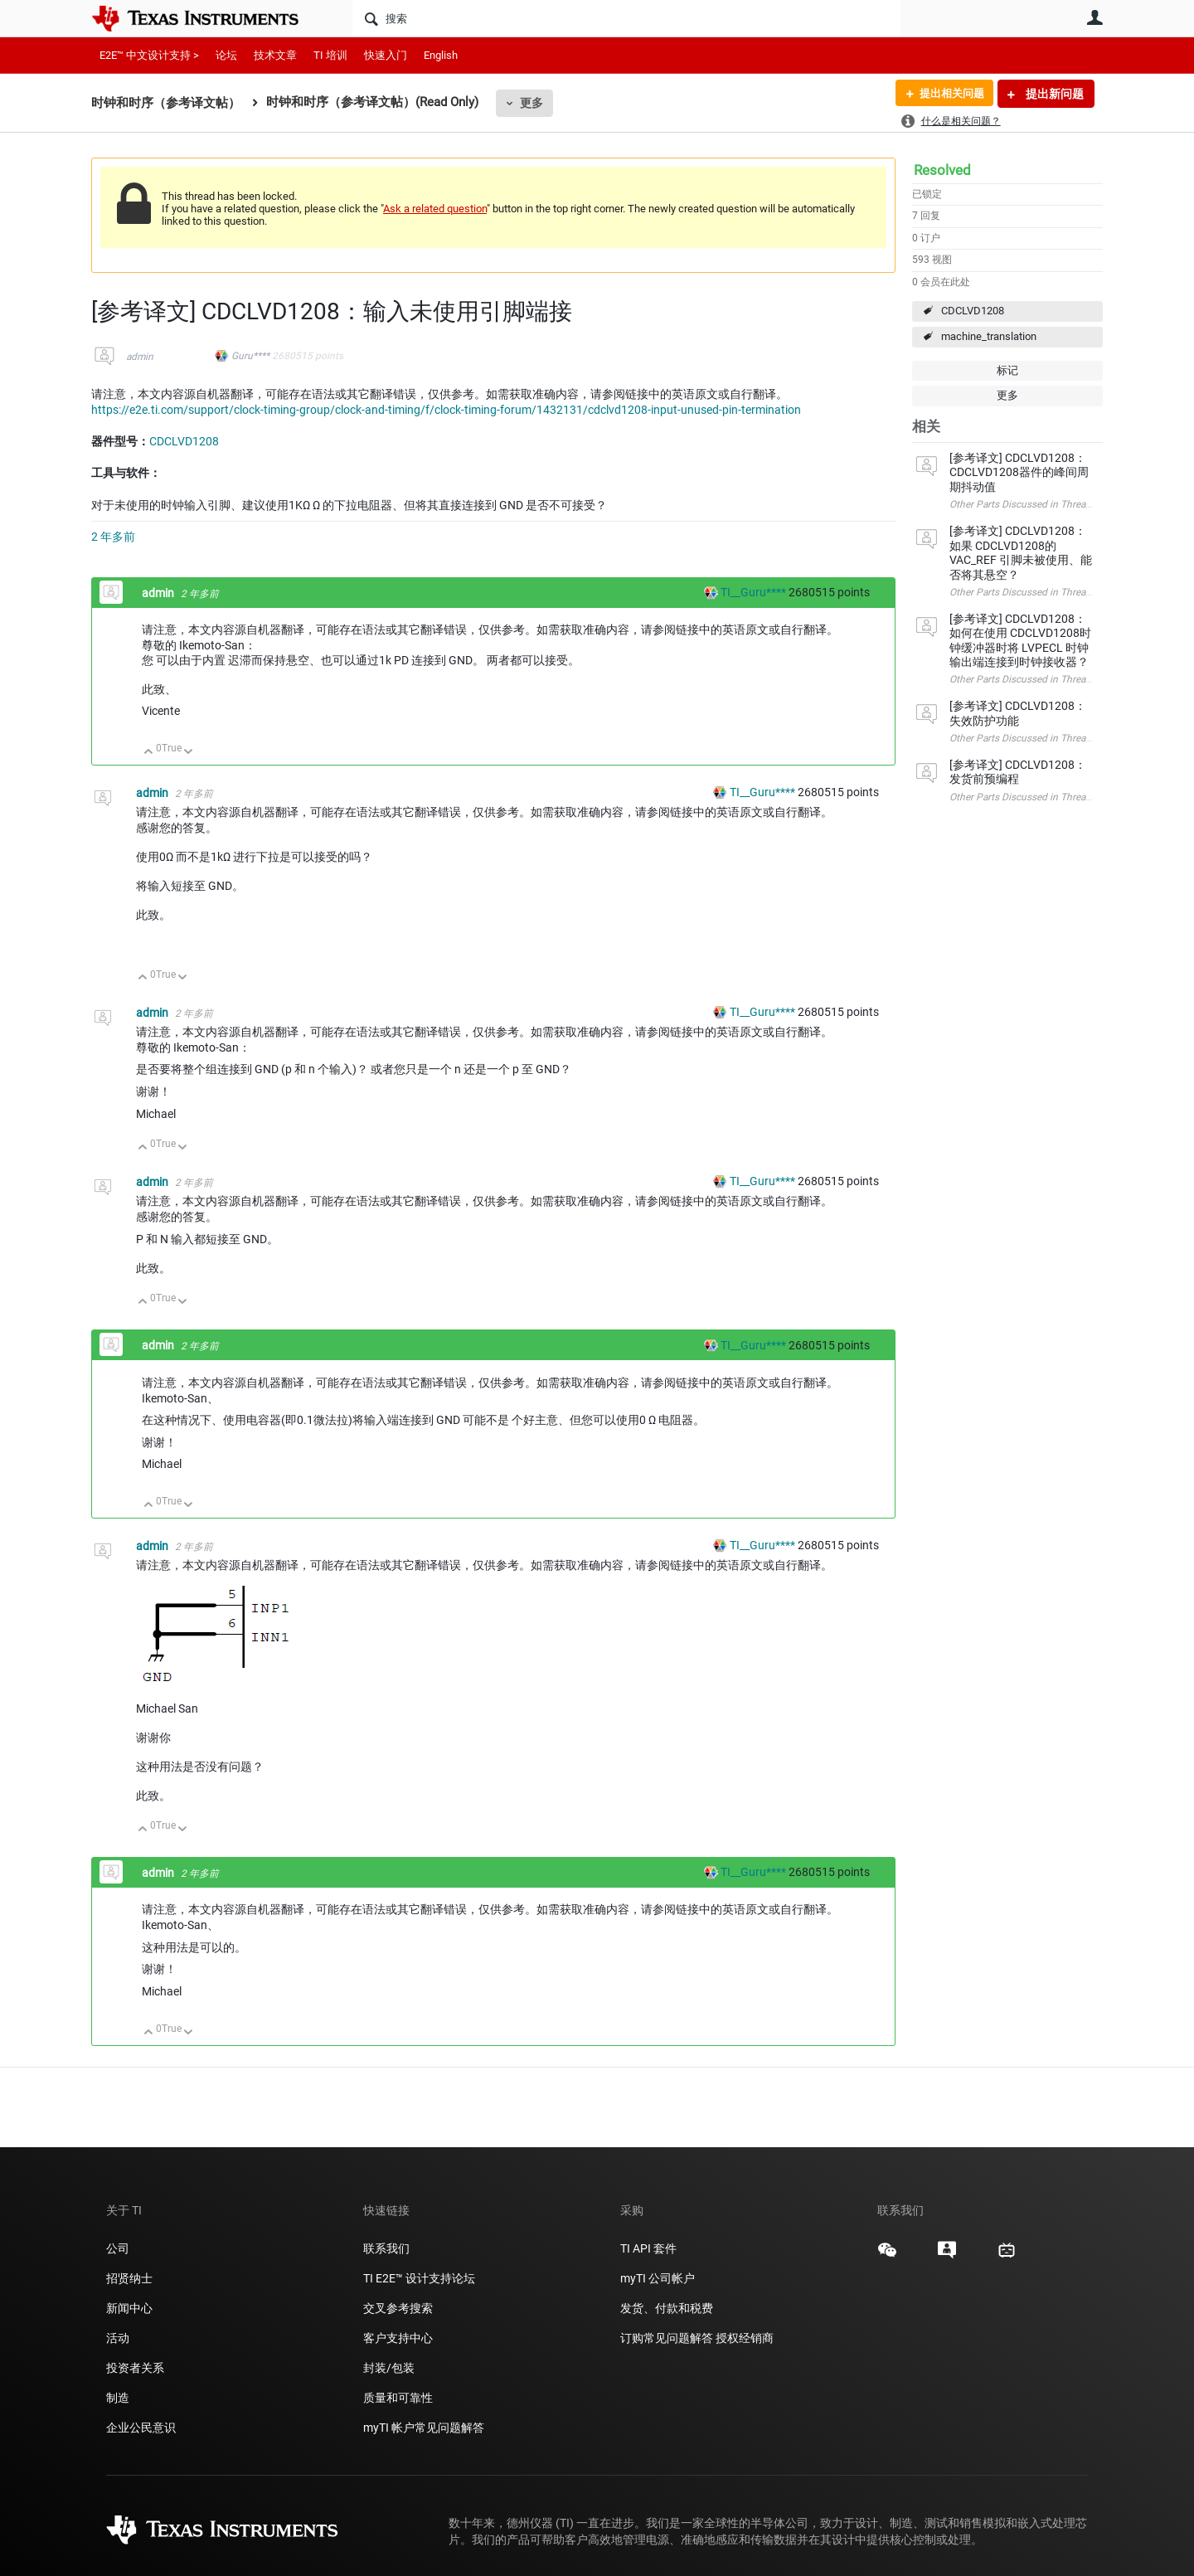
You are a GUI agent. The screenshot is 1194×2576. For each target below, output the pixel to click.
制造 (117, 2397)
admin (139, 356)
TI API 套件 (648, 2248)
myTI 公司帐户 (657, 2278)
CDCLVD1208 (972, 310)
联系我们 (386, 2248)
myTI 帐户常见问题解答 (423, 2427)
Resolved (942, 170)
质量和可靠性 (399, 2397)
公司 (117, 2248)
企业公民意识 (141, 2427)
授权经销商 (745, 2338)
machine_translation (988, 336)
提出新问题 (1053, 93)
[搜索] (626, 18)
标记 (1007, 370)
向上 (149, 753)
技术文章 (275, 55)
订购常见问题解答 (666, 2338)
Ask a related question (435, 208)
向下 (189, 753)
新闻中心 (129, 2308)
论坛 (226, 55)
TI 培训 (330, 55)
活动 (117, 2338)
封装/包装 (389, 2367)
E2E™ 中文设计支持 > (149, 55)
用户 (1094, 17)
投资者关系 (135, 2367)
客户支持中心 (398, 2338)
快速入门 (385, 55)
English (441, 55)
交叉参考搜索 (398, 2308)
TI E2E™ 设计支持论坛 (419, 2278)
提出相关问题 (948, 93)
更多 (531, 102)
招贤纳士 (129, 2278)
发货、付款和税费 (666, 2308)
